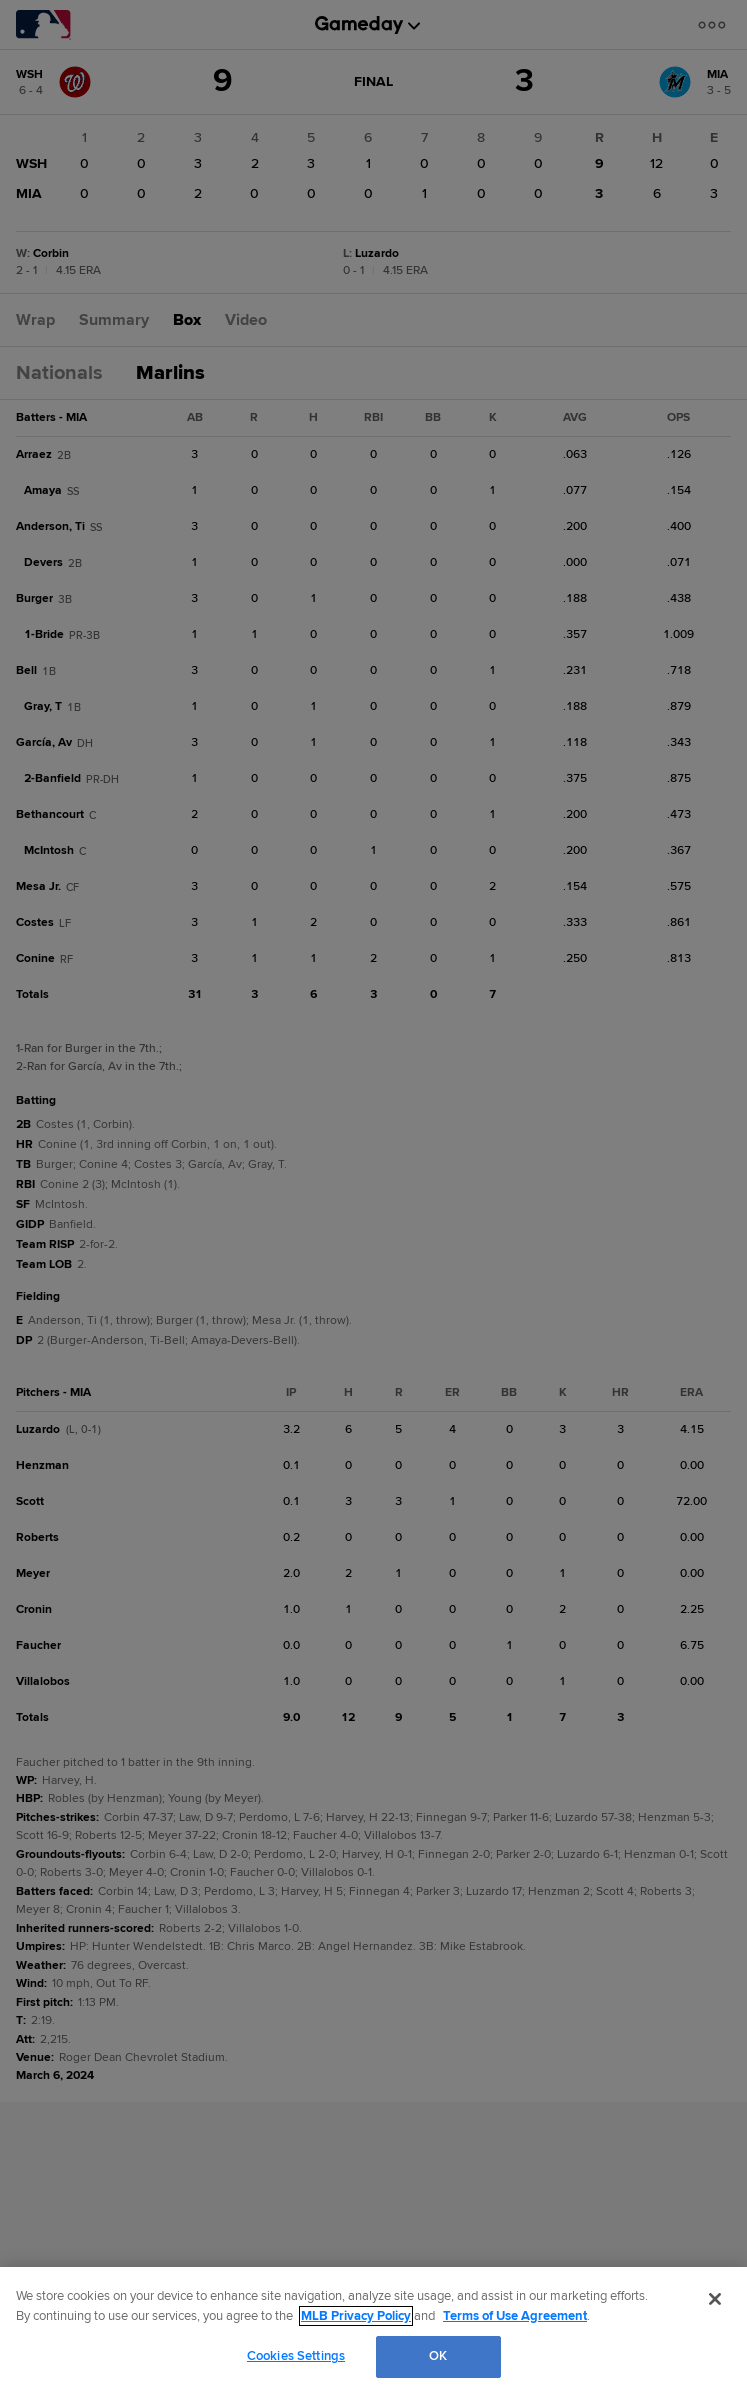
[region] (373, 2330)
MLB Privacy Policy (356, 2316)
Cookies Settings (296, 2356)
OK (438, 2356)
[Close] (715, 2299)
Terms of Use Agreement (515, 2316)
